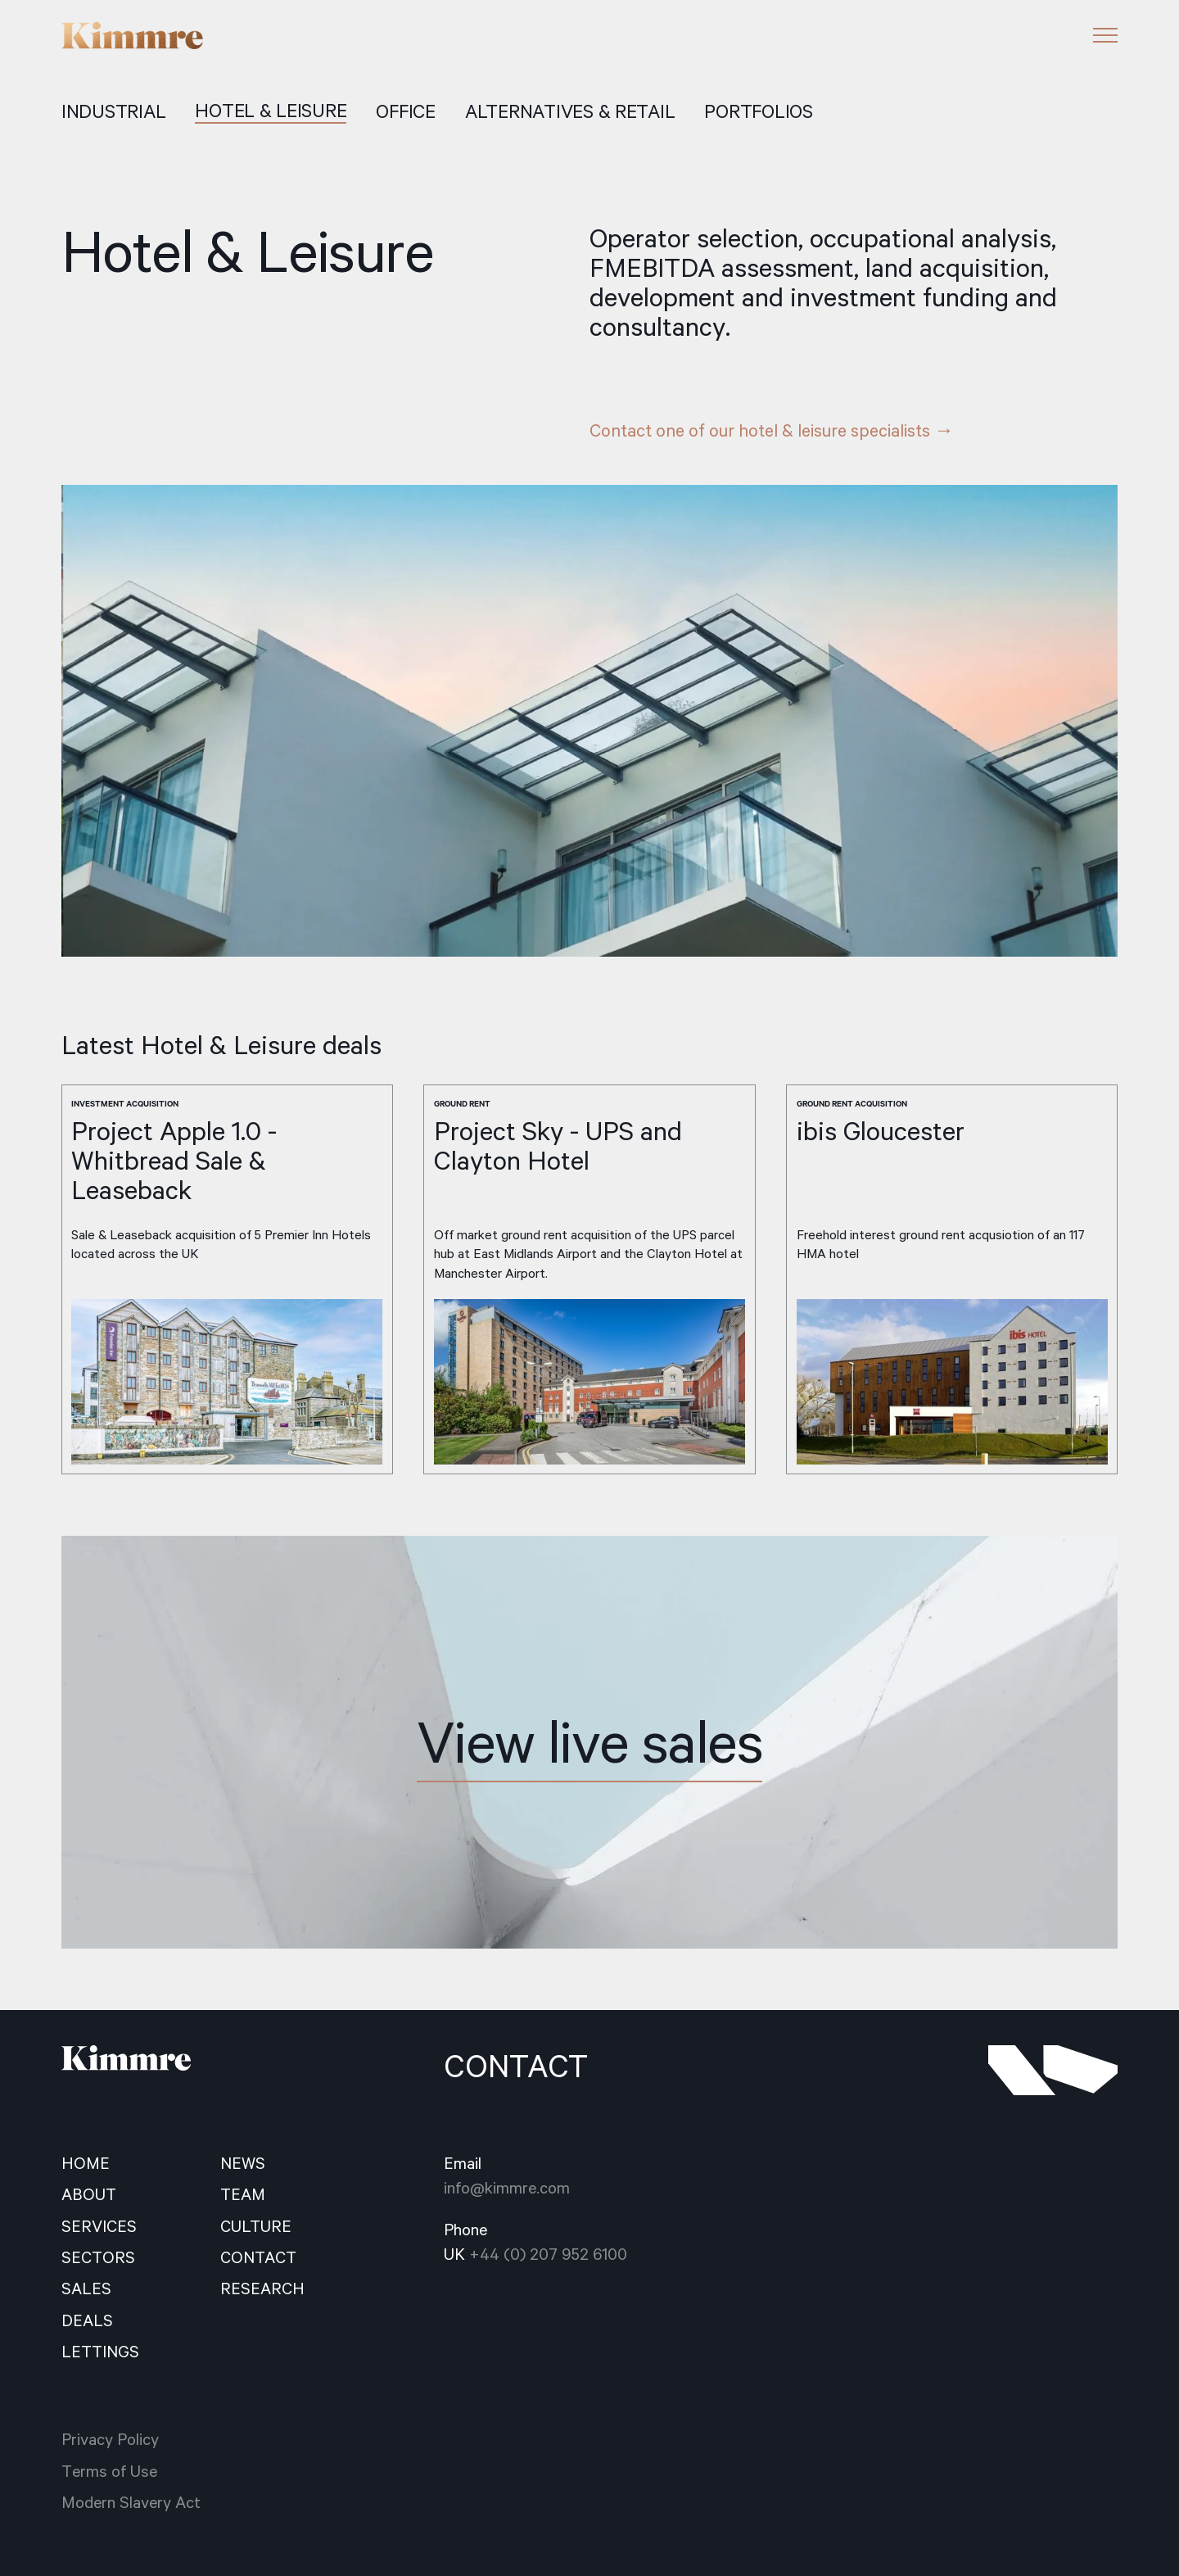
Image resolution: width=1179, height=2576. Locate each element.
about (88, 2194)
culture (255, 2226)
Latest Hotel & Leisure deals (221, 1045)
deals (87, 2320)
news (242, 2163)
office (405, 112)
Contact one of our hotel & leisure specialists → (772, 430)
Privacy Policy (110, 2439)
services (99, 2226)
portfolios (758, 112)
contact (258, 2257)
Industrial (113, 112)
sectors (98, 2257)
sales (86, 2288)
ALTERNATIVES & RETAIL (570, 112)
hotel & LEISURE (270, 111)
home (85, 2163)
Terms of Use (109, 2471)
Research (262, 2288)
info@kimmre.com (507, 2188)
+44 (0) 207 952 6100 (548, 2254)
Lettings (100, 2352)
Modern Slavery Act (131, 2502)
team (242, 2194)
